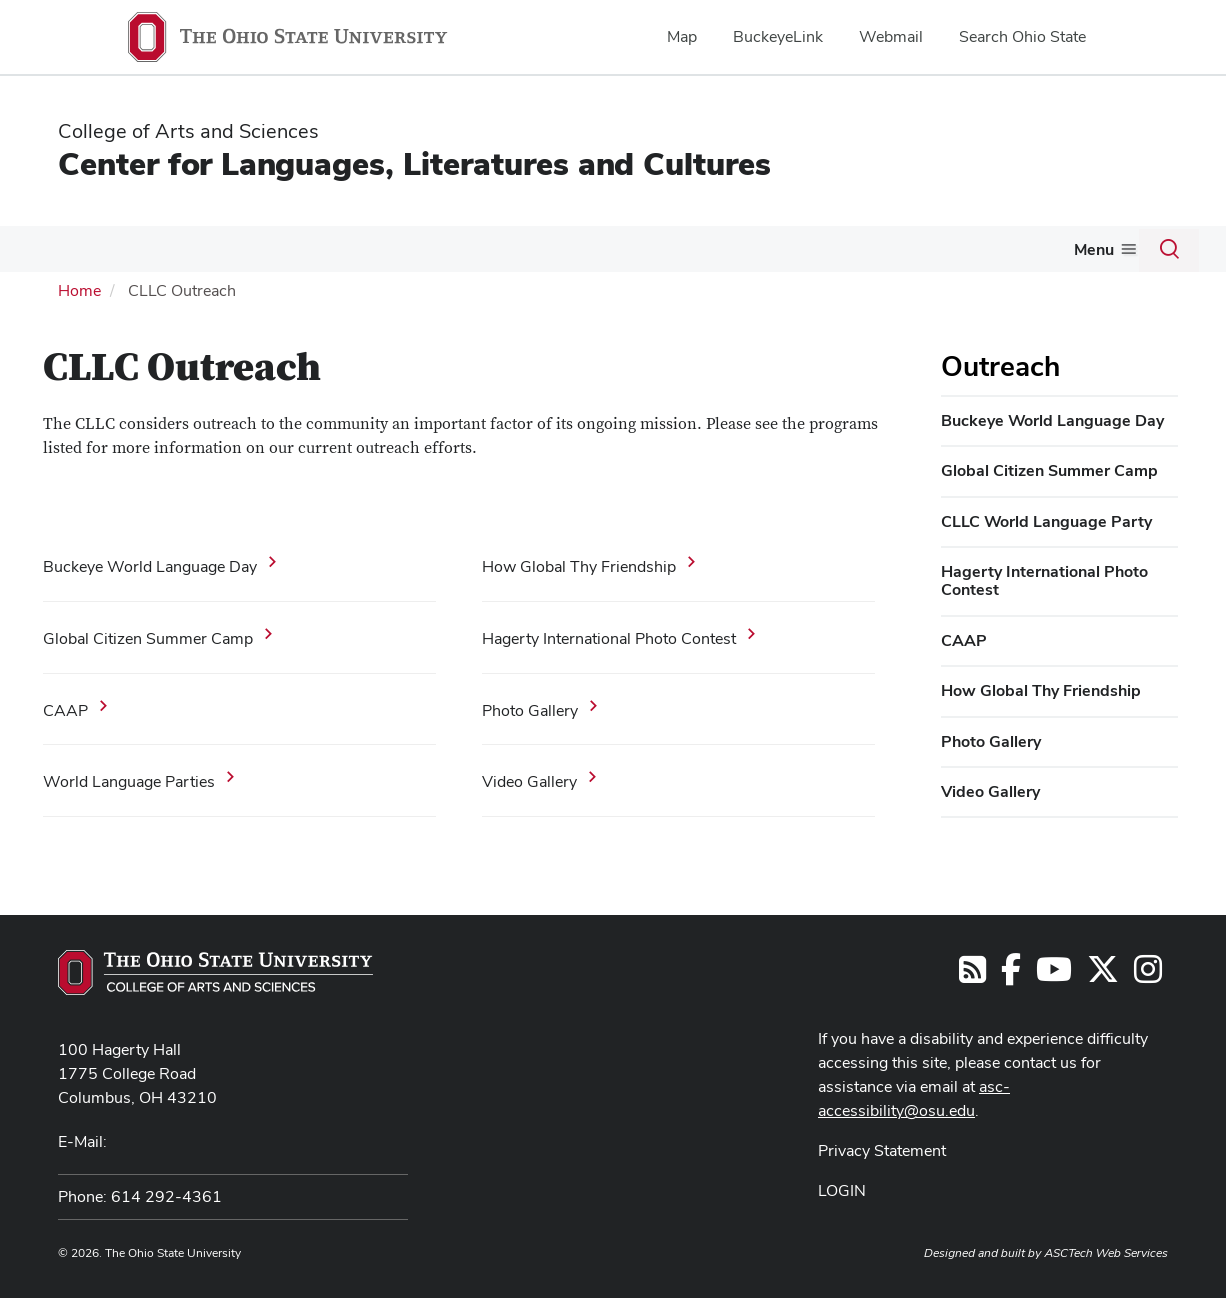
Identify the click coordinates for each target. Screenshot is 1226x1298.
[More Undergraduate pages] (338, 254)
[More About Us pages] (1102, 254)
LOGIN (842, 1188)
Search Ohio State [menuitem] (1022, 36)
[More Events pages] (913, 254)
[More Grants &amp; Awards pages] (606, 254)
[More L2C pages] (192, 254)
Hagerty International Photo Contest (609, 636)
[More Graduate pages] (443, 254)
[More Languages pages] (122, 254)
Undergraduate (277, 248)
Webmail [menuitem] (891, 36)
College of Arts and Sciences (188, 131)
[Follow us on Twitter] (1103, 973)
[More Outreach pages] (711, 254)
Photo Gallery (530, 707)
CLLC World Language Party (1046, 518)
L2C (169, 248)
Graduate (402, 248)
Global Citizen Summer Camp (148, 636)
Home (79, 288)
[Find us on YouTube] (1054, 973)
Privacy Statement (882, 1148)
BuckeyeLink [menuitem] (778, 36)
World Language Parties (129, 779)
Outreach (670, 248)
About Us (1060, 248)
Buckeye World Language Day (150, 564)
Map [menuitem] (682, 36)
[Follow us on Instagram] (1148, 973)
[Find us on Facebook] (1011, 973)
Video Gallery (529, 779)
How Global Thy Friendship (579, 564)
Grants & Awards (536, 248)
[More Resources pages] (826, 254)
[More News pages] (994, 254)
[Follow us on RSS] (972, 973)
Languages (75, 248)
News (965, 248)
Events (881, 248)
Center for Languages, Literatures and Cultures (414, 163)
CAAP (65, 707)
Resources (780, 248)
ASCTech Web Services (1106, 1251)
